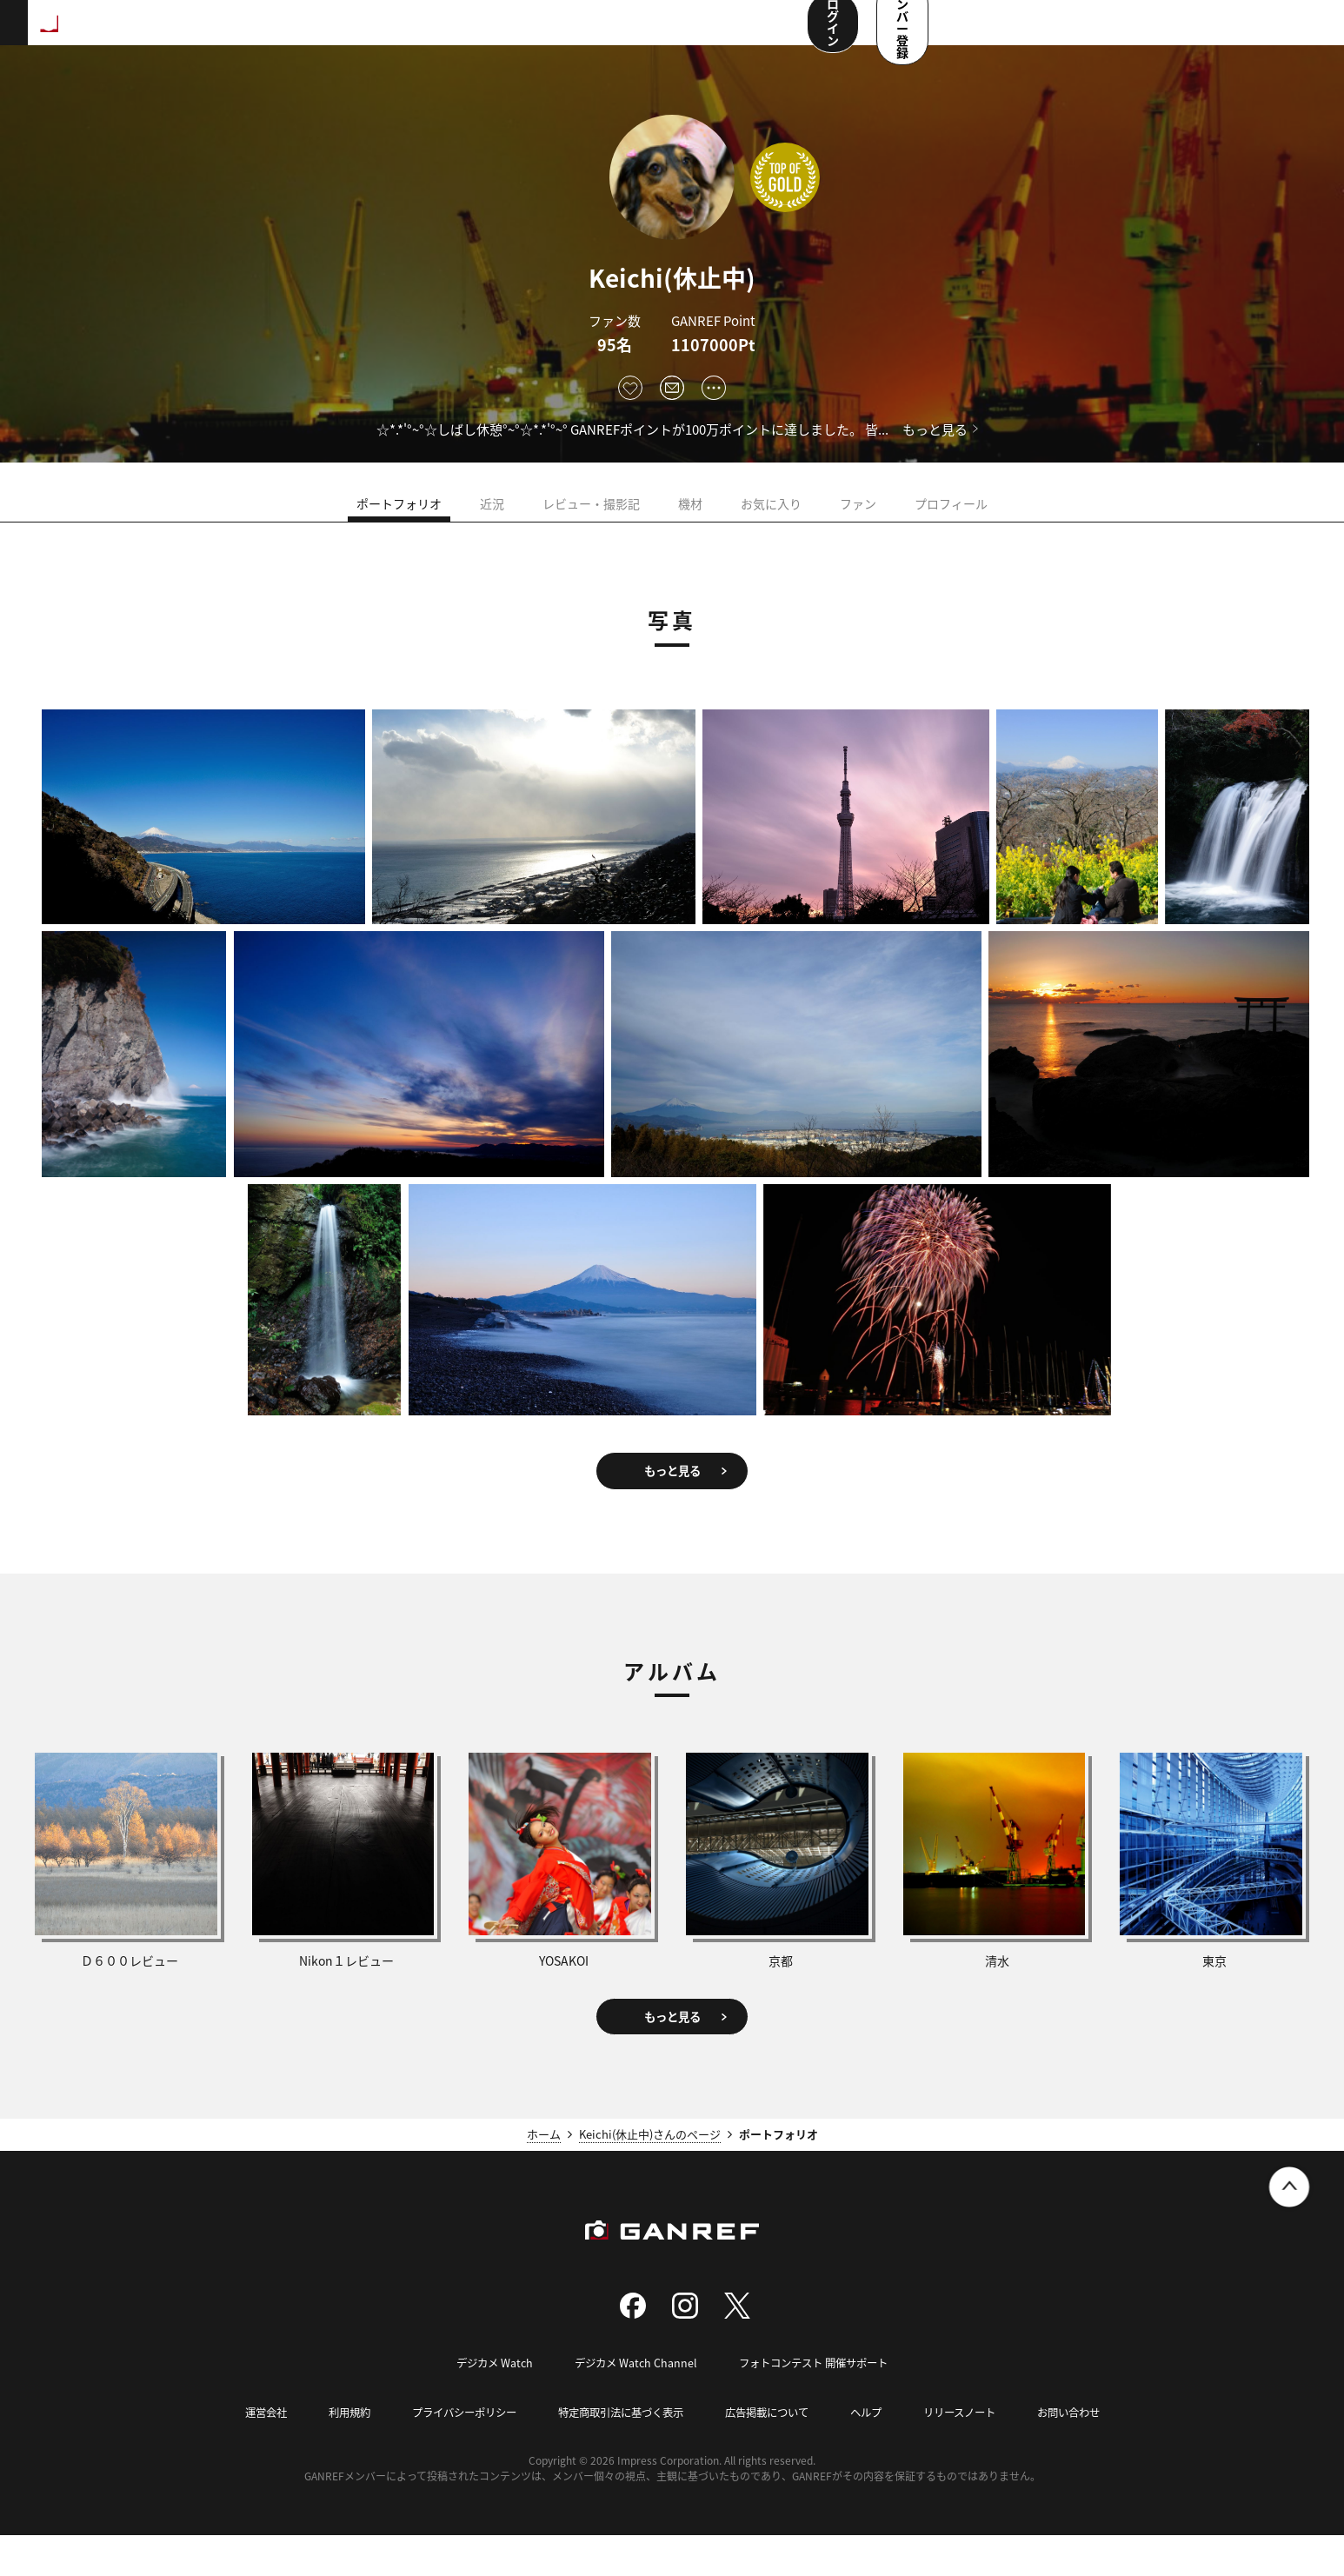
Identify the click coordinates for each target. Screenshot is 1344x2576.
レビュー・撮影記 (591, 516)
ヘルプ (877, 2453)
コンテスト (552, 34)
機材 (690, 516)
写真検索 (472, 34)
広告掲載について (773, 2453)
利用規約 (331, 2453)
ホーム (544, 2175)
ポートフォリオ (399, 516)
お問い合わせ (1089, 2453)
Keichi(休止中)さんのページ (650, 2175)
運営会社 (244, 2453)
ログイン (1134, 33)
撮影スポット (385, 34)
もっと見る (935, 429)
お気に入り (771, 516)
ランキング (292, 34)
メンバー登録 (1252, 33)
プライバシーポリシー (452, 2453)
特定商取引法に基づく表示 (618, 2453)
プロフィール (951, 516)
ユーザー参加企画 (733, 34)
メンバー (633, 34)
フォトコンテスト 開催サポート (817, 2404)
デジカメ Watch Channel (632, 2404)
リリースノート (974, 2453)
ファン (858, 516)
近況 (492, 516)
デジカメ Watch (486, 2404)
